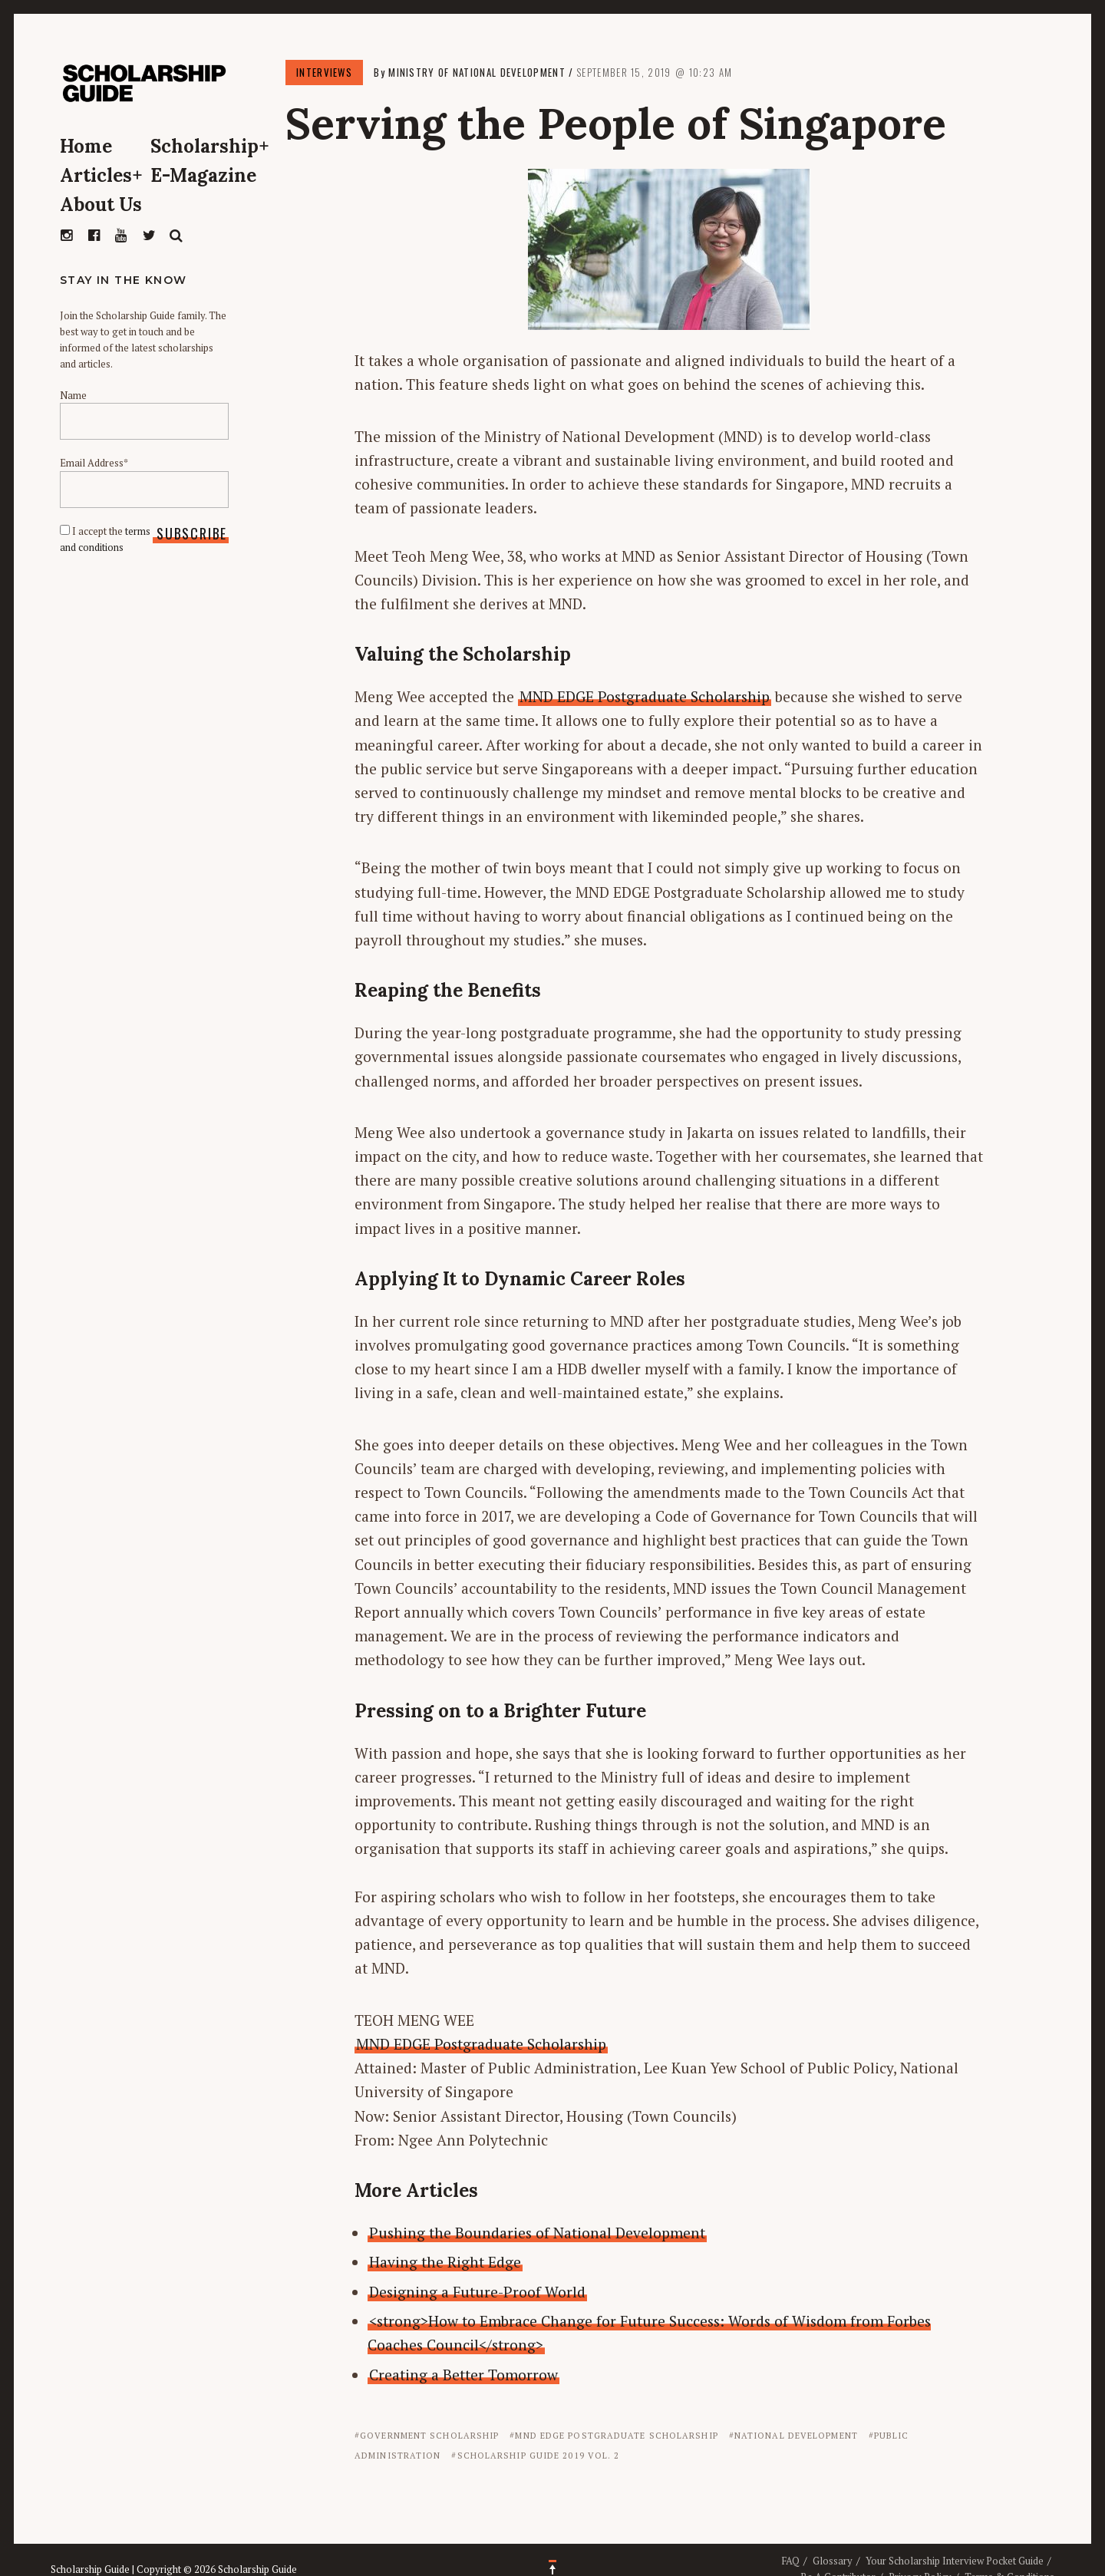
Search (176, 235)
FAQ (790, 2561)
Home (86, 146)
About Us (101, 204)
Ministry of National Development (477, 72)
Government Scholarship (429, 2435)
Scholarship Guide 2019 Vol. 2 (538, 2455)
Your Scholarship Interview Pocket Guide (955, 2561)
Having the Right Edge (445, 2261)
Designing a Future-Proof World (477, 2291)
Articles (101, 175)
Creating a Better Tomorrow (463, 2374)
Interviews (324, 72)
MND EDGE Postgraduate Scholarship (645, 696)
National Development (796, 2435)
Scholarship (209, 146)
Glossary (833, 2561)
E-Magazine (203, 175)
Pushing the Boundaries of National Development (537, 2232)
